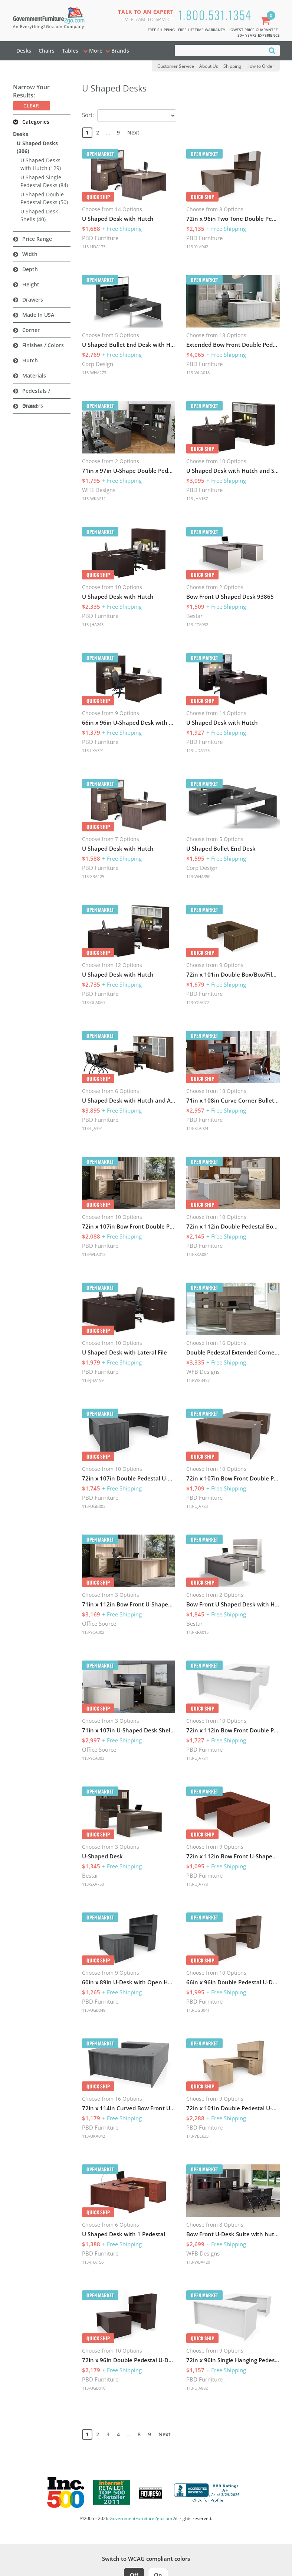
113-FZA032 (197, 624)
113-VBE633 (197, 2136)
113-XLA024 (197, 1128)
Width (29, 253)
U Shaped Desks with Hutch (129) (40, 164)
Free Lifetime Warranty (201, 29)
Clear (31, 106)
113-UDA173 (93, 246)
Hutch (30, 360)
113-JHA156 (93, 2262)
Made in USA (38, 314)
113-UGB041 (198, 2010)
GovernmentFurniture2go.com (140, 2518)
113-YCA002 (93, 1632)
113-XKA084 (197, 1254)
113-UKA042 (93, 2136)
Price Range (37, 238)
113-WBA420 (198, 2262)
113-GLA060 (93, 1002)
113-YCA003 (93, 1758)
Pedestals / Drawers (36, 398)
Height (30, 284)
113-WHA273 (94, 372)
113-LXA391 (93, 750)
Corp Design (97, 364)
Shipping (232, 66)
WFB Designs (98, 489)
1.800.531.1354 (215, 14)
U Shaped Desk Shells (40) (39, 215)
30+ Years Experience (258, 35)
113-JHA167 (197, 498)
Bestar (194, 615)
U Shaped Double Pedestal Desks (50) (44, 198)
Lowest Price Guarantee (253, 29)
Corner (31, 329)
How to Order (260, 66)
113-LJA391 (92, 1128)
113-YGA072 (197, 1002)
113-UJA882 (197, 2388)
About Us (208, 66)
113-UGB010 (93, 2388)
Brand (29, 405)
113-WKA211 (94, 498)
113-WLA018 (198, 372)
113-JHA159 (93, 1380)
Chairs (47, 50)
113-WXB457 (198, 1380)
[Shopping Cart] (267, 21)
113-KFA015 (197, 1632)
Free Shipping (161, 29)
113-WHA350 (198, 876)
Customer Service (175, 66)
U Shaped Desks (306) (37, 147)
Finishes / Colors (43, 345)
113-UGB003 (93, 1506)
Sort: (88, 115)
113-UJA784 (197, 1758)
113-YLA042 (197, 246)
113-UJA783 (197, 1506)
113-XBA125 (93, 876)
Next (133, 132)
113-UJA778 (197, 1884)
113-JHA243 (93, 624)
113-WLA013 (93, 1254)
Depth (30, 269)
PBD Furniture (100, 238)
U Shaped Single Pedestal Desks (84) (44, 181)
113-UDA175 (198, 750)
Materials (34, 375)
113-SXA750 (93, 1884)
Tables (70, 50)
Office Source (99, 1623)
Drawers (32, 299)
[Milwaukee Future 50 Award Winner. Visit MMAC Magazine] (150, 2493)
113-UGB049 (93, 2010)
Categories (35, 121)
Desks (23, 50)
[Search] (272, 50)
